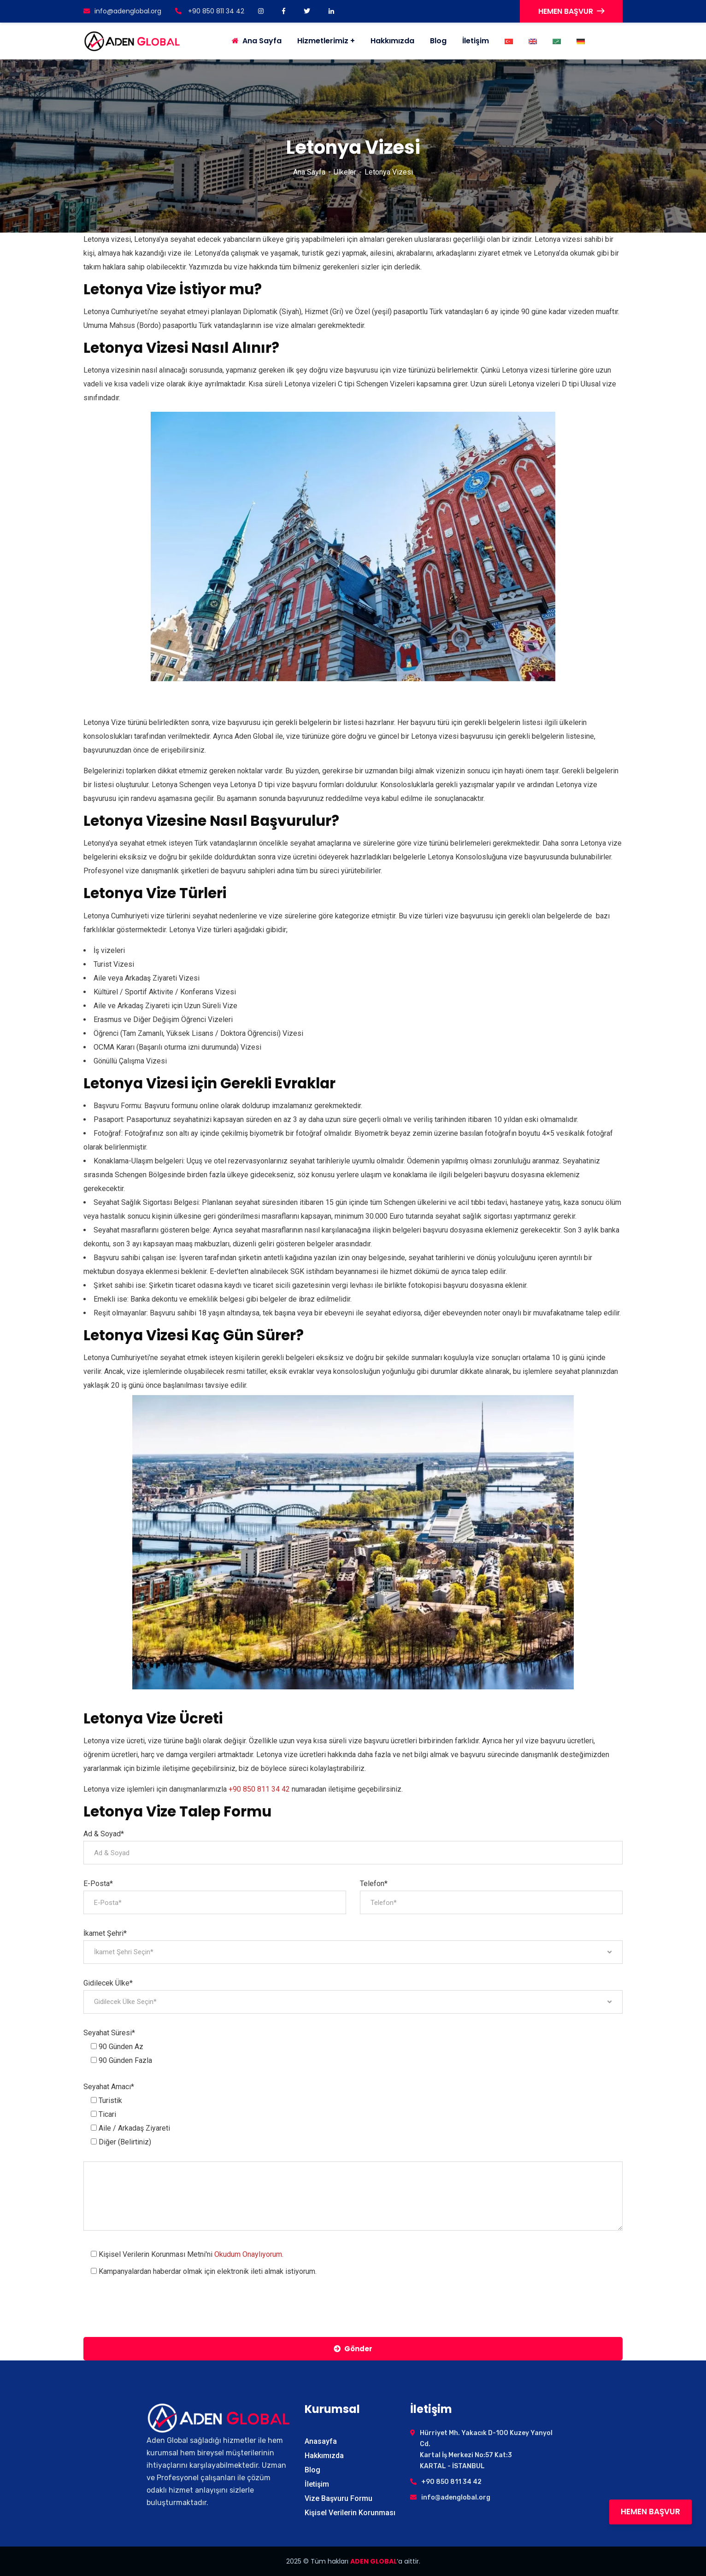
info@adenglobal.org (122, 11)
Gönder (353, 2349)
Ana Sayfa (309, 172)
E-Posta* (98, 1883)
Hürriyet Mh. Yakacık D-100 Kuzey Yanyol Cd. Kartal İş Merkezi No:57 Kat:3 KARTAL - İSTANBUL (486, 2449)
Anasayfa (321, 2441)
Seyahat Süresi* (109, 2032)
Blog (438, 40)
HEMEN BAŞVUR (571, 11)
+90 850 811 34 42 (209, 11)
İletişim (475, 40)
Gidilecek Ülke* (108, 1983)
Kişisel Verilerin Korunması (350, 2512)
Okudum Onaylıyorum (248, 2254)
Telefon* (374, 1883)
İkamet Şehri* (105, 1933)
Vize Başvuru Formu (338, 2498)
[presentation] (153, 2307)
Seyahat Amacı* (108, 2086)
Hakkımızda (392, 40)
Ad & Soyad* (103, 1833)
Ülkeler (345, 172)
